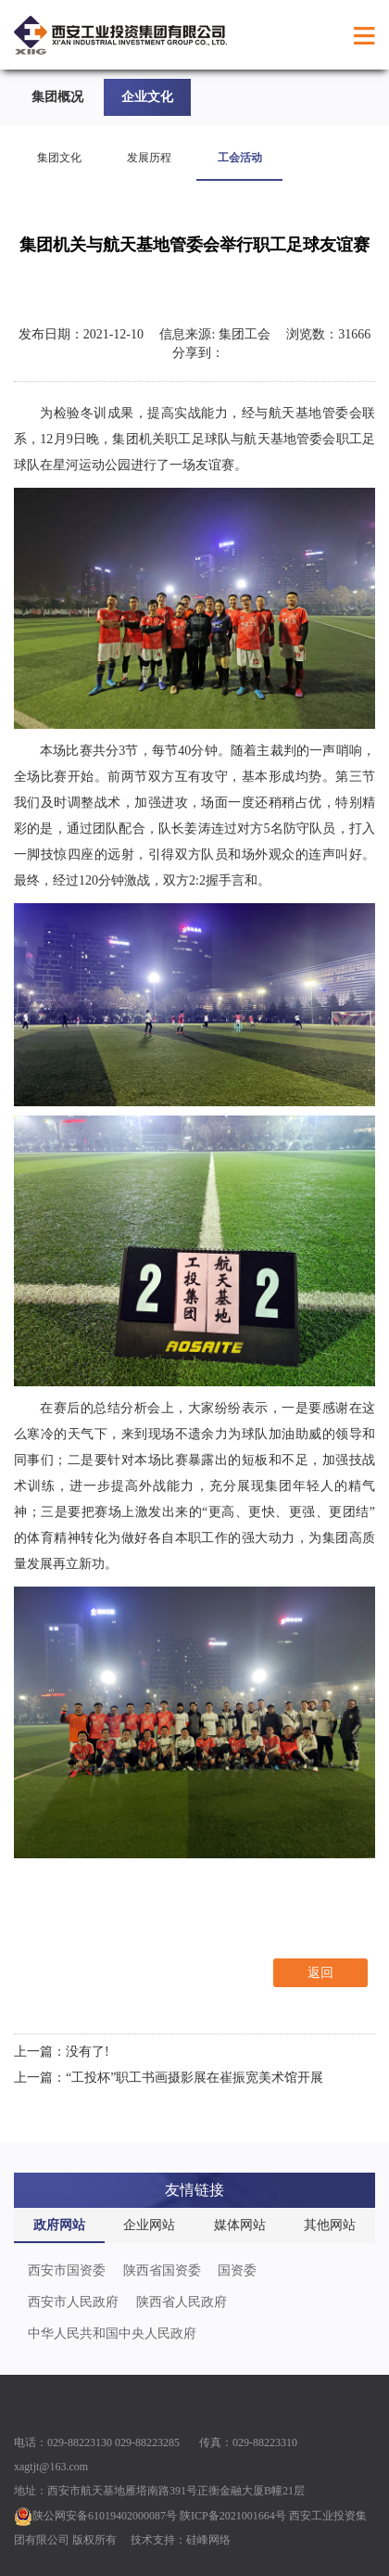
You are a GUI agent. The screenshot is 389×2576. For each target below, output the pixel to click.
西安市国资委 (67, 2270)
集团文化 (59, 157)
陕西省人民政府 (181, 2302)
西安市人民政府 (73, 2302)
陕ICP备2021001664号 (233, 2515)
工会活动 (240, 157)
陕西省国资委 (162, 2270)
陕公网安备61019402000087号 (95, 2515)
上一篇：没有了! (61, 2052)
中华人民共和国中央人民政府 (112, 2333)
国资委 (237, 2270)
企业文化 (147, 97)
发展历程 (149, 157)
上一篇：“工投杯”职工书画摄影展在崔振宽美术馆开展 (168, 2078)
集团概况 (57, 97)
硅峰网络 (208, 2539)
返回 (320, 1973)
